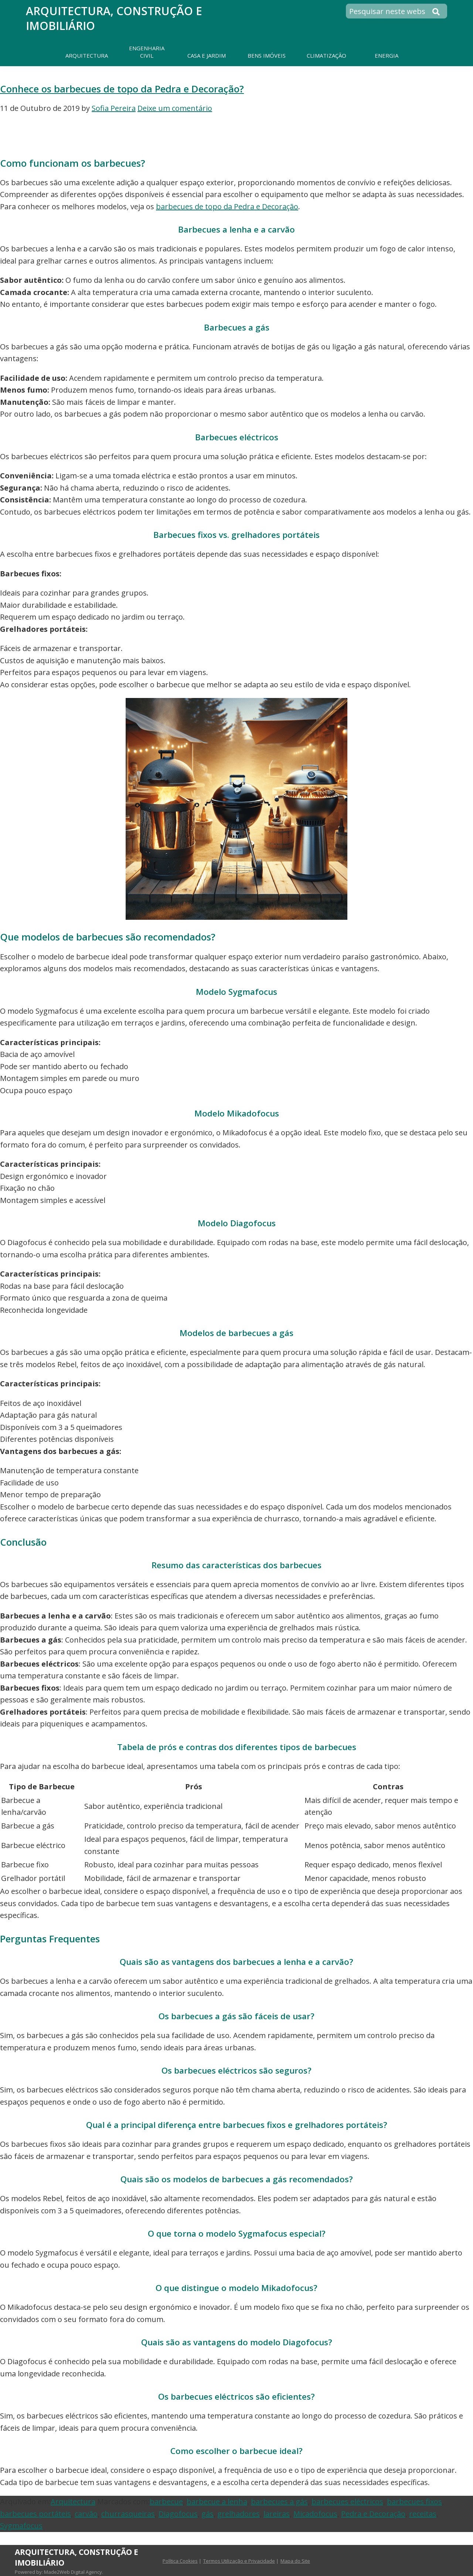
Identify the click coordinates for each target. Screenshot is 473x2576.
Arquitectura (73, 2501)
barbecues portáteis (35, 2514)
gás (207, 2514)
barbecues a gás (279, 2501)
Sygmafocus (21, 2526)
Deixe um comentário (174, 108)
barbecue (166, 2501)
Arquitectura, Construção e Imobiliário (114, 18)
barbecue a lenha (217, 2501)
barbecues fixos (414, 2501)
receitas (422, 2514)
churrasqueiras (128, 2514)
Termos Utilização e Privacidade (239, 2561)
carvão (86, 2514)
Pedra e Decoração (373, 2514)
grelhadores (238, 2514)
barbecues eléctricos (347, 2501)
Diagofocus (178, 2514)
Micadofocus (315, 2514)
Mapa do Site (295, 2561)
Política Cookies (180, 2561)
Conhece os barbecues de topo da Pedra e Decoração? (122, 88)
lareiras (276, 2514)
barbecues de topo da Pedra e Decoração (227, 206)
